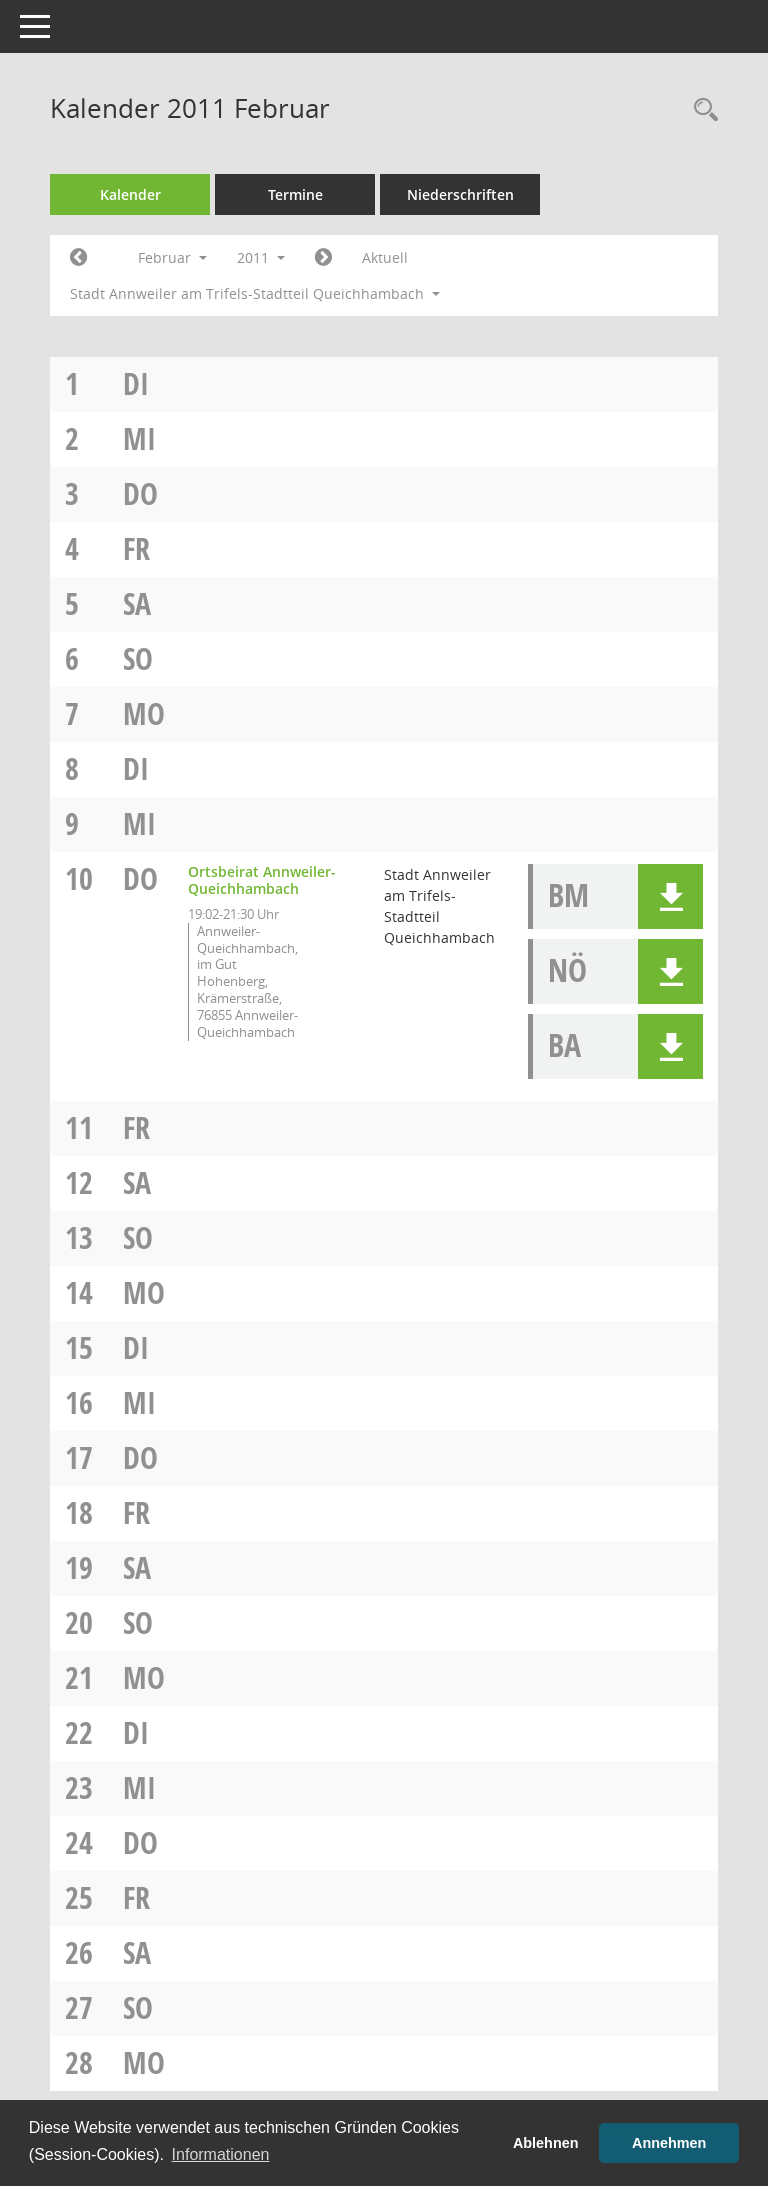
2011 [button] (261, 257)
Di (136, 383)
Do (140, 493)
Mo (144, 713)
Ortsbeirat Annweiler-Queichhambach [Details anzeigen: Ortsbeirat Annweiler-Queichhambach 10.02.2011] (262, 880)
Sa (137, 603)
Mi (139, 438)
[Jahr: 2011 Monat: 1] (78, 258)
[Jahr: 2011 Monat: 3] (323, 258)
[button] (670, 896)
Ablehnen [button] (546, 2143)
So (138, 658)
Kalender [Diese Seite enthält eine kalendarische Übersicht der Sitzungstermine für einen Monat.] (130, 194)
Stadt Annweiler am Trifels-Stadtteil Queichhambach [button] (255, 293)
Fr (136, 548)
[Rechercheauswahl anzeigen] (701, 110)
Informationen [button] (221, 2154)
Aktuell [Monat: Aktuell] (385, 257)
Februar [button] (172, 257)
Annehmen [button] (669, 2143)
